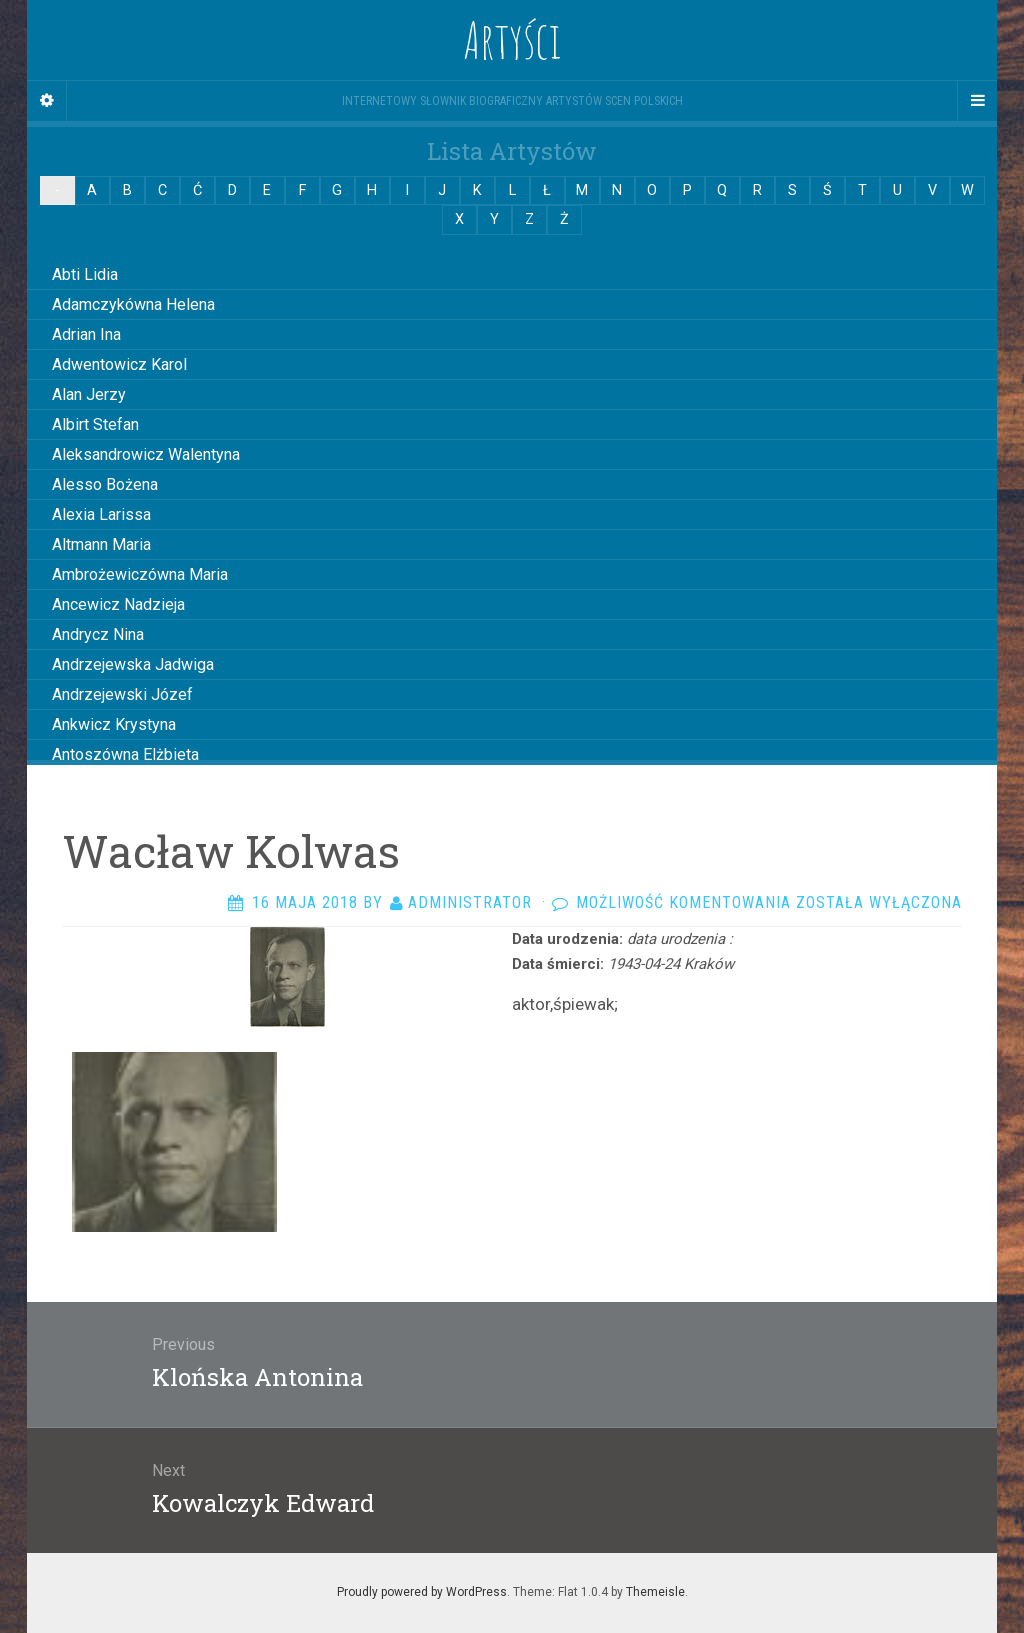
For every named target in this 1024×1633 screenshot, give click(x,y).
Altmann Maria (101, 544)
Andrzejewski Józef (122, 694)
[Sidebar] (47, 101)
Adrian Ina (86, 334)
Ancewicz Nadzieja (118, 604)
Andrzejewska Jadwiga (133, 664)
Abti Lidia (85, 274)
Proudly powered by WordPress (422, 1592)
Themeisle (655, 1592)
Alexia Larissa (101, 514)
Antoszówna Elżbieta (125, 754)
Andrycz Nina (98, 634)
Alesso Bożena (105, 484)
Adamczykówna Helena (133, 304)
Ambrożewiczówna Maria (140, 574)
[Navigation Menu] (977, 101)
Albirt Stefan (95, 424)
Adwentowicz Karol (119, 364)
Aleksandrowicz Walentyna (146, 454)
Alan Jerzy (89, 394)
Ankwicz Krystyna (114, 724)
